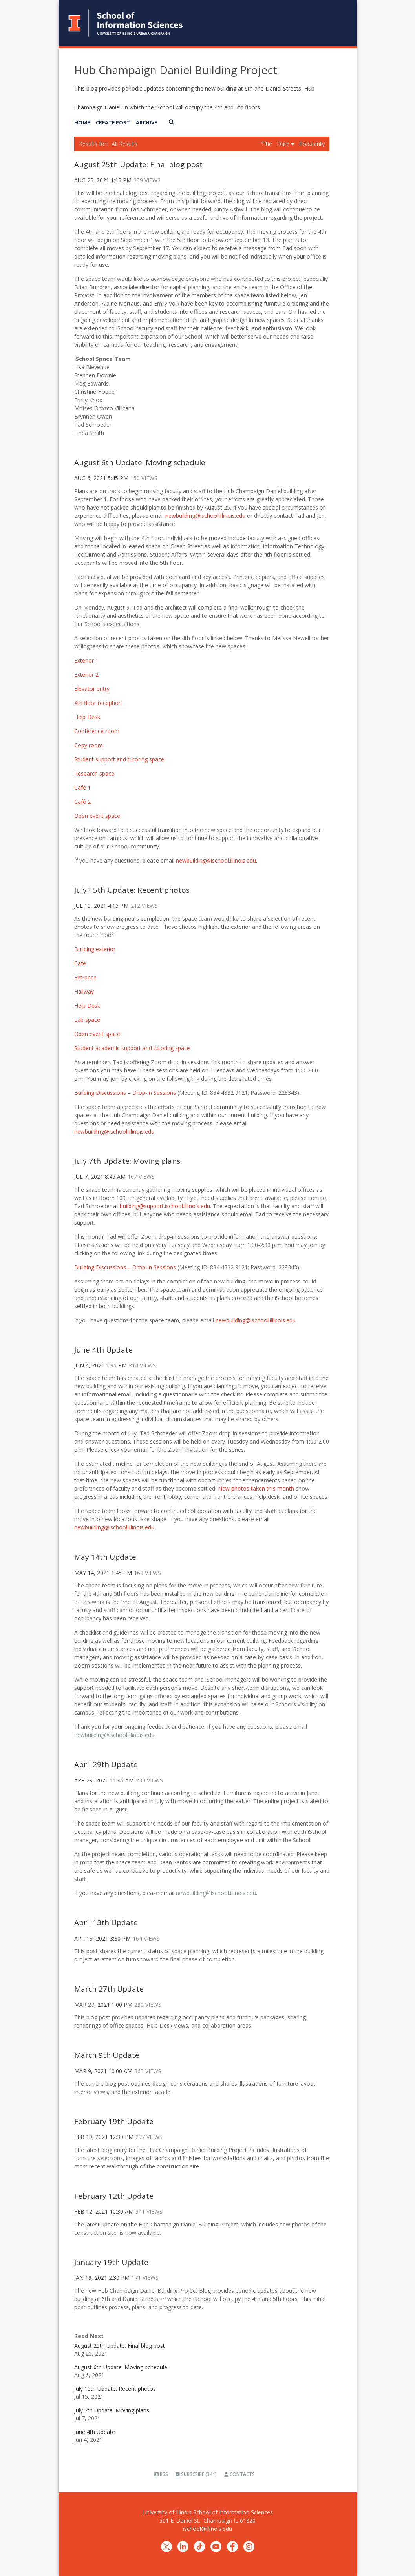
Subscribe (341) (196, 2474)
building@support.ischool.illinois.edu (165, 1206)
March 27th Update (109, 1989)
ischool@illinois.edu (207, 2528)
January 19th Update (111, 2262)
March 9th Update (106, 2055)
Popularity (312, 143)
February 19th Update (114, 2121)
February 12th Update (114, 2196)
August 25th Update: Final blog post (138, 164)
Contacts (239, 2474)
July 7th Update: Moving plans (127, 1161)
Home (82, 122)
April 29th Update (106, 1764)
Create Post (113, 122)
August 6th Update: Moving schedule (139, 462)
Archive (146, 122)
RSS (161, 2474)
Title (267, 143)
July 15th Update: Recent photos (132, 890)
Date (285, 143)
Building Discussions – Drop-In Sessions (125, 1267)
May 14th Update (105, 1557)
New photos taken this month (256, 1488)
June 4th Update (103, 1350)
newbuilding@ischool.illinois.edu (205, 515)
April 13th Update (106, 1922)
